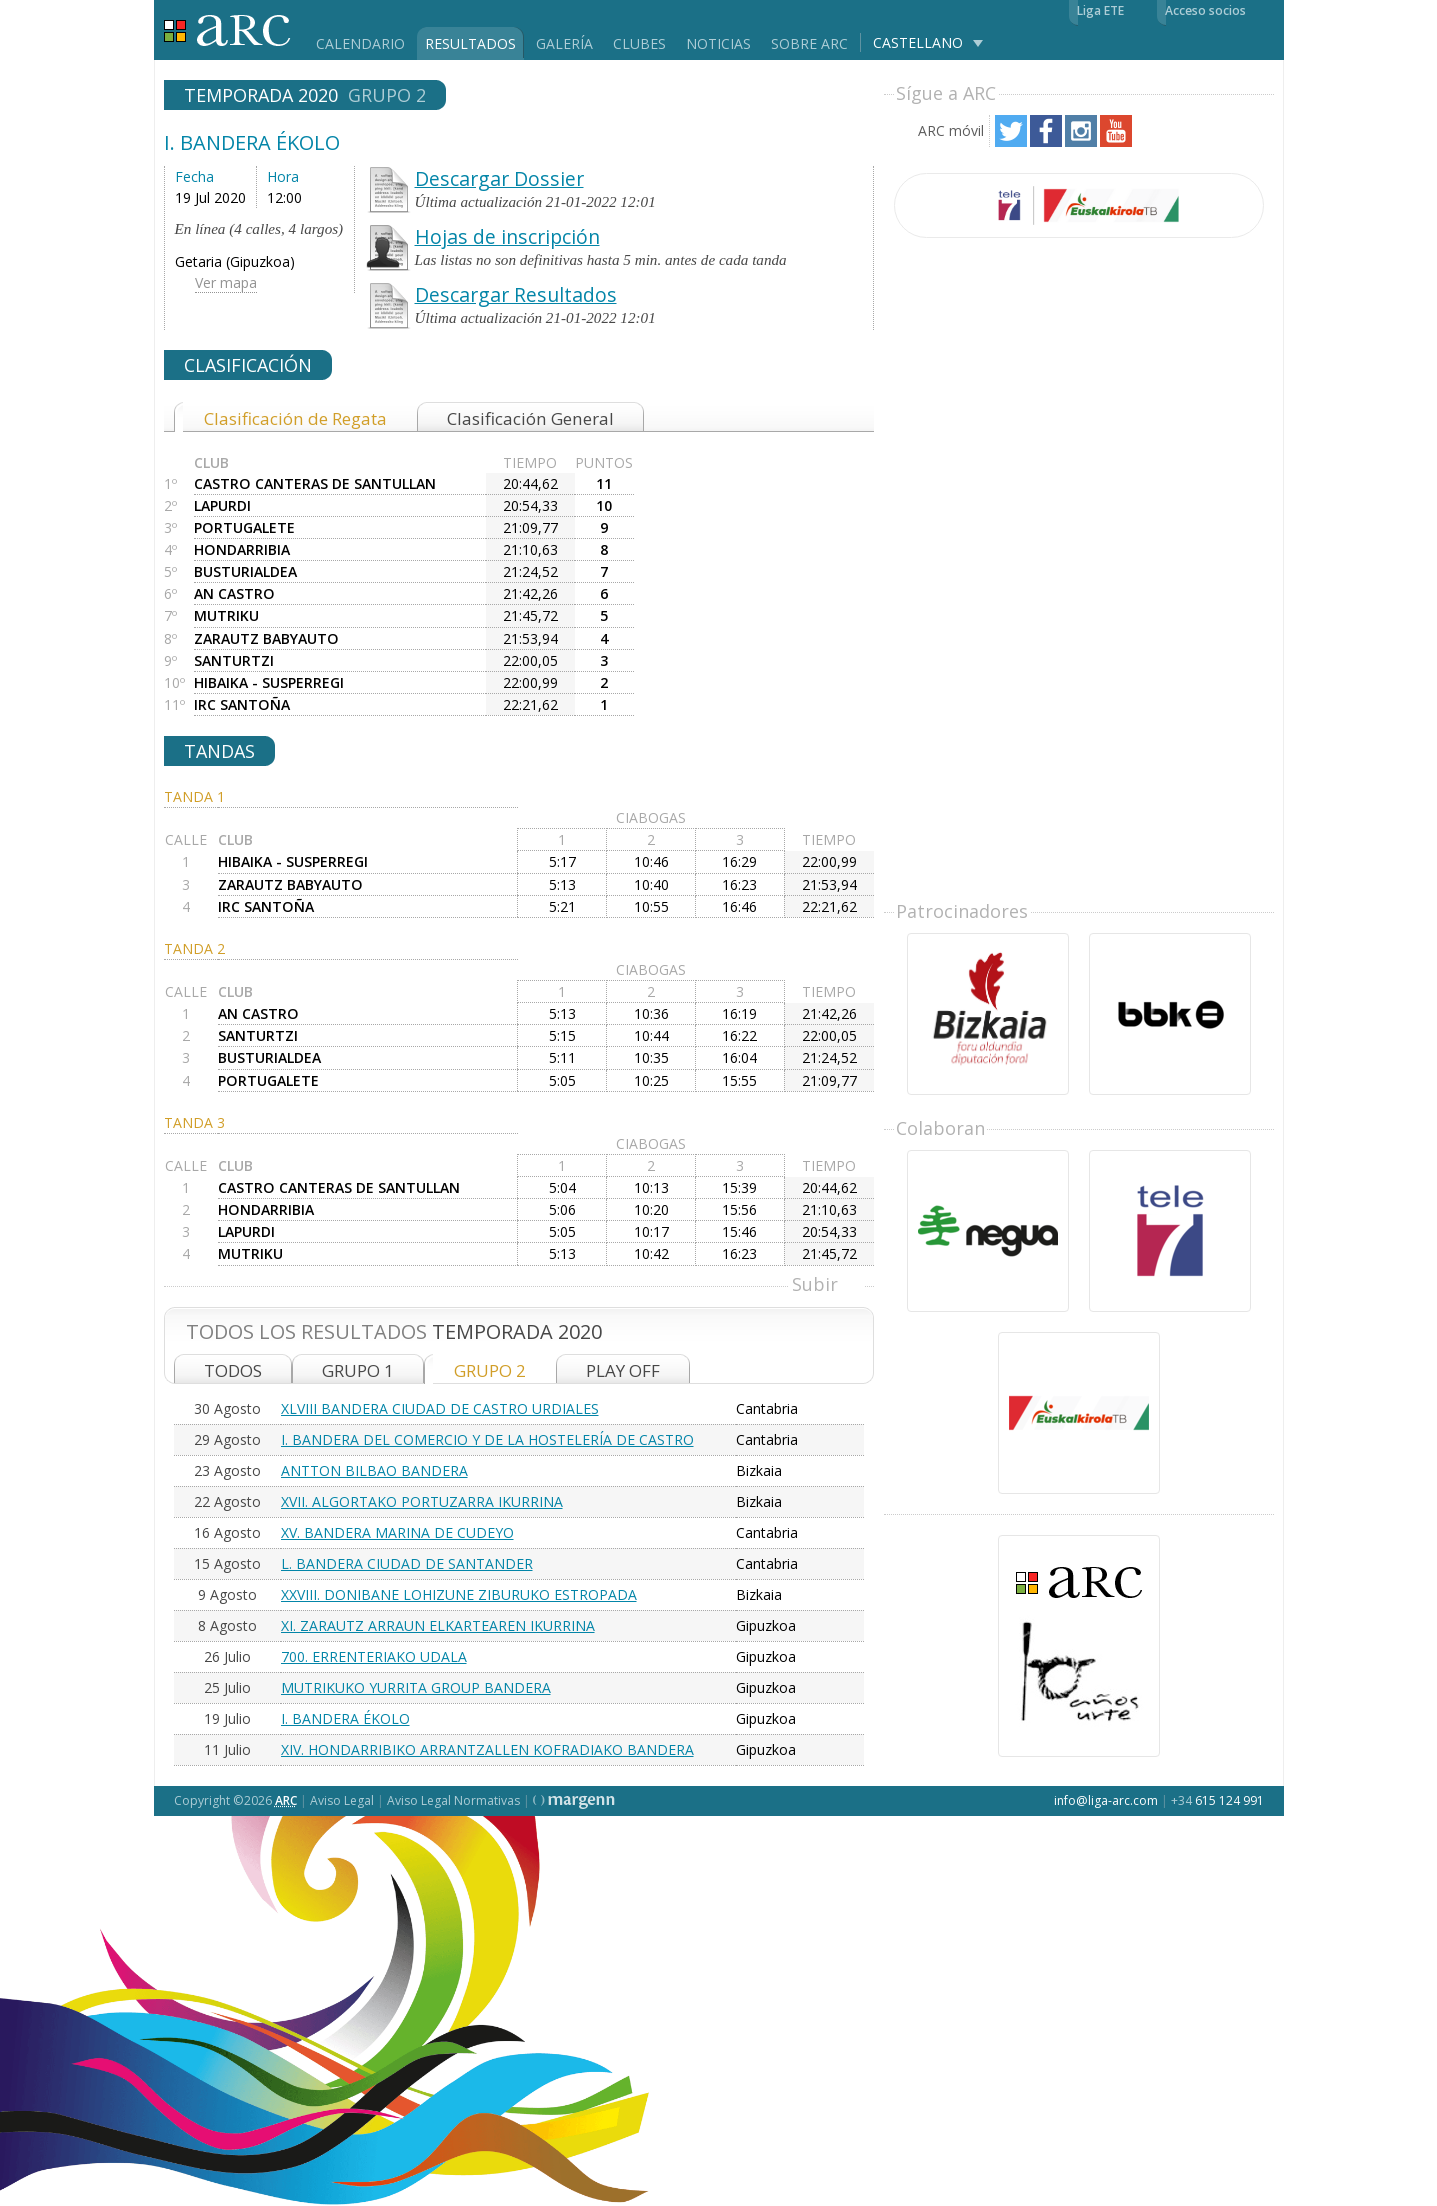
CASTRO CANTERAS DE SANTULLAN (315, 483)
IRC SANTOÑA (242, 704)
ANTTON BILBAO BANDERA (374, 1470)
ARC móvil (951, 130)
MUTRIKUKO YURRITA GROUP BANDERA (416, 1687)
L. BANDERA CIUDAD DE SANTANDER (407, 1563)
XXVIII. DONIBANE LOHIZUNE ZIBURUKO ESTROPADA (459, 1594)
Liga (227, 30)
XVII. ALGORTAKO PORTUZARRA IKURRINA (422, 1501)
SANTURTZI (234, 660)
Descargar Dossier (499, 178)
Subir (815, 1284)
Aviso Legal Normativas (453, 1800)
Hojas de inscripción (507, 236)
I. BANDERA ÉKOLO (345, 1718)
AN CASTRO (234, 593)
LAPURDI (222, 505)
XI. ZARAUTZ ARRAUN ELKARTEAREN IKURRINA (438, 1625)
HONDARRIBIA (242, 549)
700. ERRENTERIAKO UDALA (374, 1656)
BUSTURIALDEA (245, 571)
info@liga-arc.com (1106, 1800)
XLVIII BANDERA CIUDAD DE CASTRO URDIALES (440, 1408)
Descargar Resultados (516, 294)
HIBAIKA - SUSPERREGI (269, 682)
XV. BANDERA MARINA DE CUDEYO (397, 1532)
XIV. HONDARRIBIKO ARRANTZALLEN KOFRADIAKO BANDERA (487, 1749)
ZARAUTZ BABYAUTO (266, 638)
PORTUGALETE (244, 527)
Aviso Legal (342, 1800)
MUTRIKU (226, 615)
